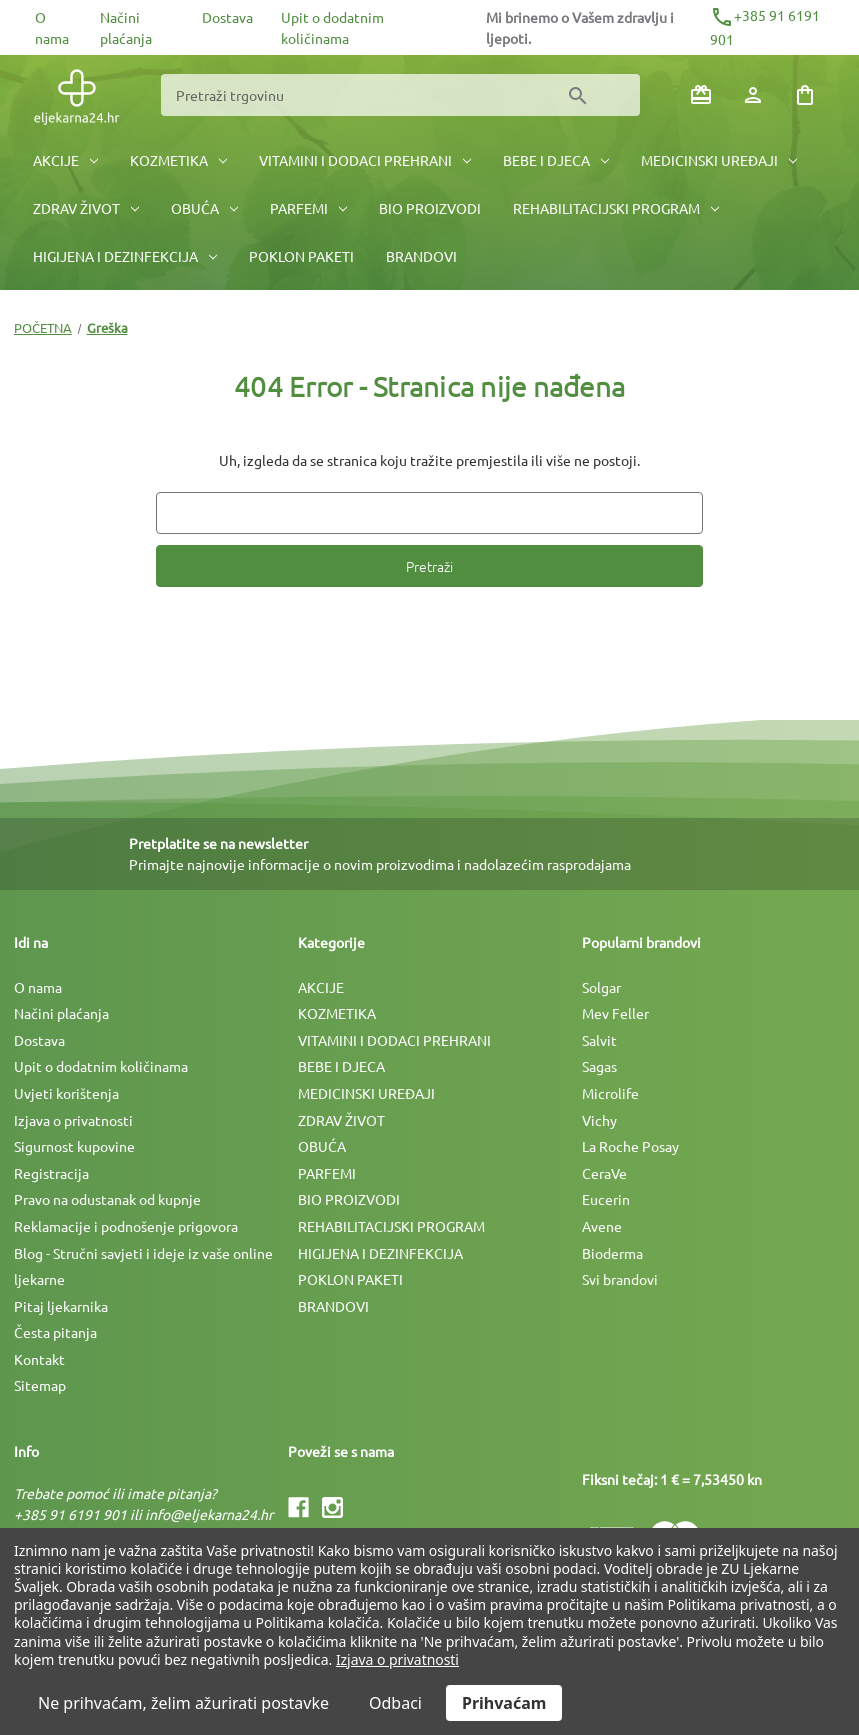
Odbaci (395, 1703)
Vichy (599, 1120)
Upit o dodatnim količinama (101, 1066)
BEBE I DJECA (556, 160)
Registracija (51, 1173)
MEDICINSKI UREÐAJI (719, 160)
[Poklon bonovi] (701, 95)
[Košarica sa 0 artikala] (805, 95)
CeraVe (604, 1173)
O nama (38, 987)
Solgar (601, 987)
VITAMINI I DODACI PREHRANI (365, 160)
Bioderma (612, 1253)
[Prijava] (753, 95)
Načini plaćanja (61, 1013)
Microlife (610, 1093)
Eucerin (606, 1199)
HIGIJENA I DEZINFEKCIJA (125, 256)
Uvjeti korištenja (66, 1093)
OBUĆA (204, 208)
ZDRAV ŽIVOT (86, 208)
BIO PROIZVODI (430, 208)
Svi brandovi (620, 1279)
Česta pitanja (55, 1332)
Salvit (599, 1040)
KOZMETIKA (178, 160)
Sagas (599, 1066)
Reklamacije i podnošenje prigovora (126, 1226)
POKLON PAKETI (301, 256)
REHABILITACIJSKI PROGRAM (616, 208)
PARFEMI (308, 208)
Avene (602, 1226)
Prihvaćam (504, 1703)
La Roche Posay (630, 1146)
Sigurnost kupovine (74, 1146)
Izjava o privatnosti (73, 1120)
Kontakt (39, 1359)
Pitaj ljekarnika (61, 1306)
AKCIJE (65, 160)
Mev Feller (615, 1013)
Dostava (227, 17)
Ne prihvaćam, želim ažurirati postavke (183, 1703)
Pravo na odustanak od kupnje (107, 1199)
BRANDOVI (421, 256)
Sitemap (40, 1385)
